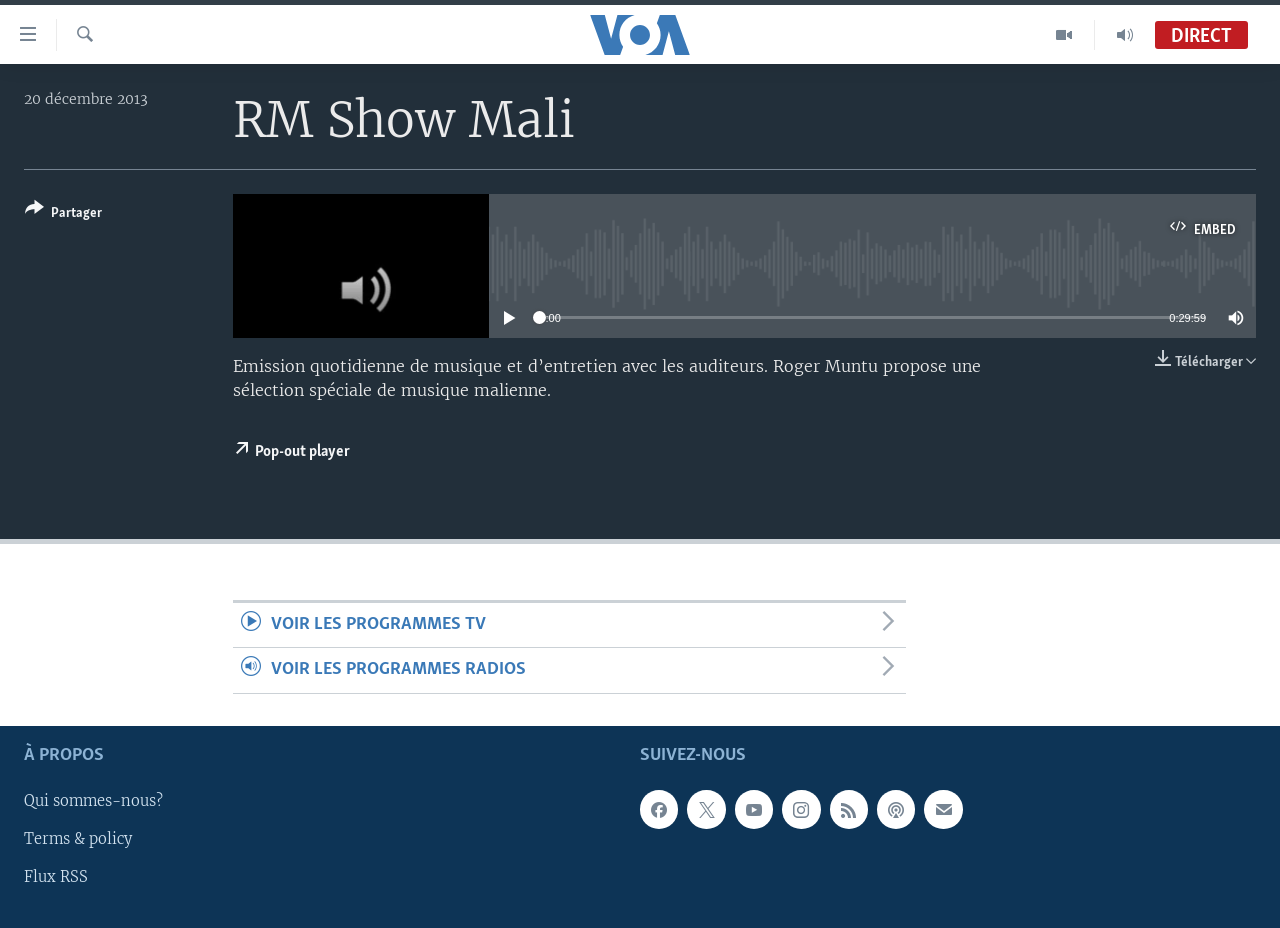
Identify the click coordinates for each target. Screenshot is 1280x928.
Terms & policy (78, 839)
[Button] (63, 214)
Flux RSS (56, 877)
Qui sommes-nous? (93, 801)
